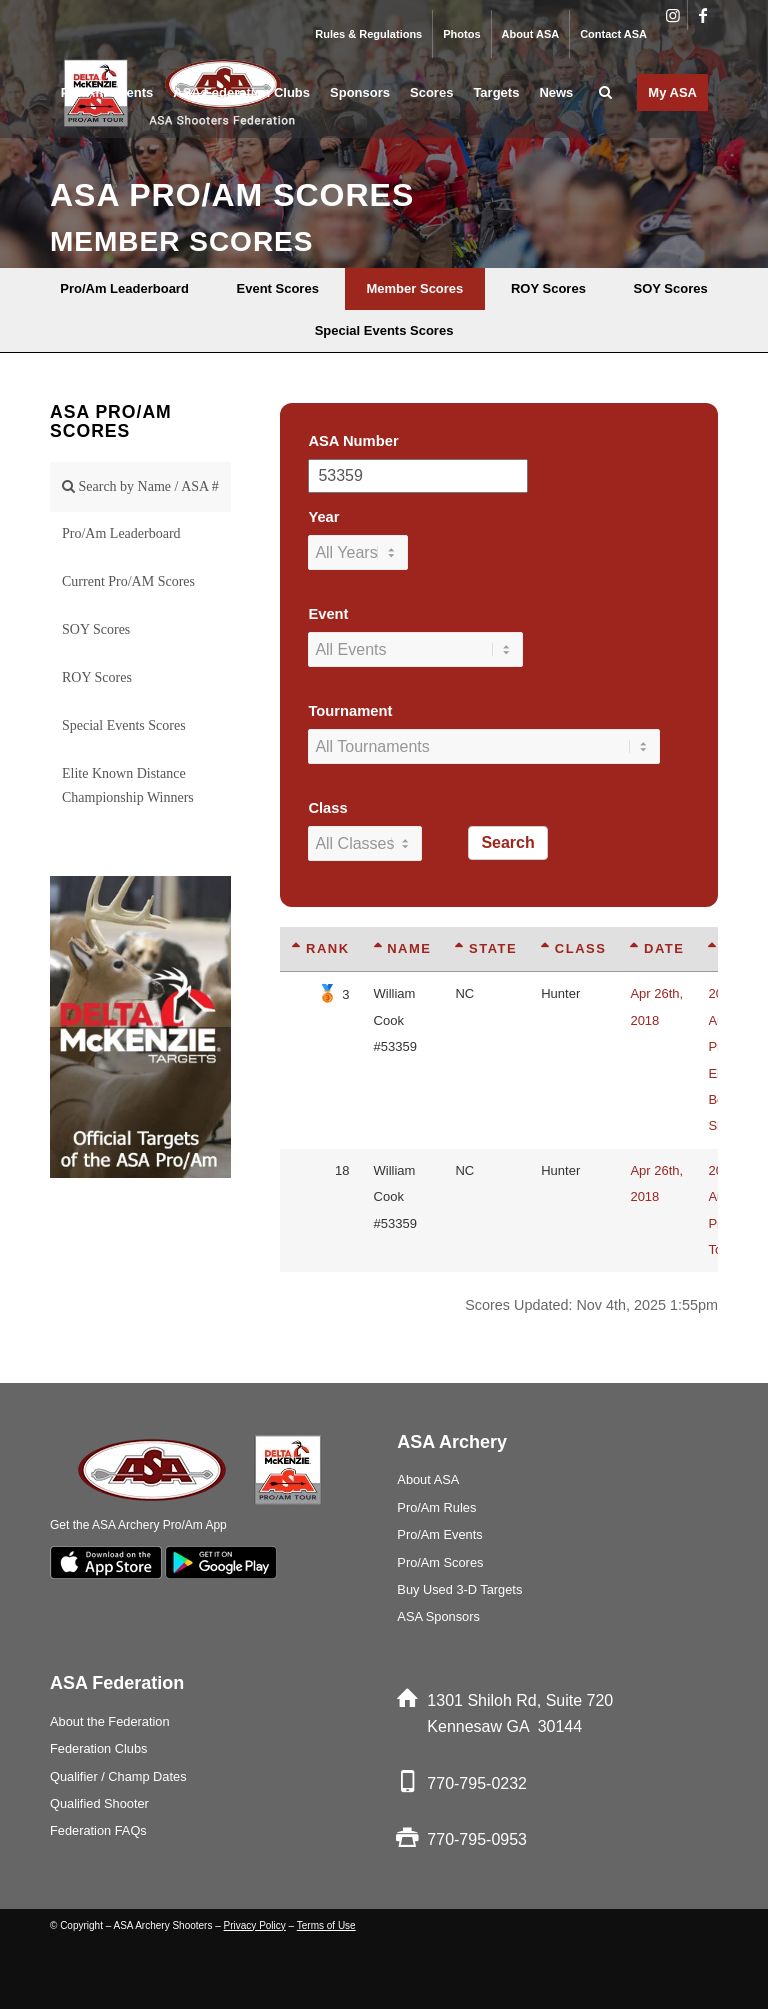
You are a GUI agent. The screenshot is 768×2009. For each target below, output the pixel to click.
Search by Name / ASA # (140, 486)
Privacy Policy (255, 1925)
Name (403, 948)
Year (323, 517)
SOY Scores (96, 629)
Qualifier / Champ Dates (118, 1776)
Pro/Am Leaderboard (121, 533)
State (486, 948)
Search (507, 842)
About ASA (531, 34)
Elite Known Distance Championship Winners (128, 785)
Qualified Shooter (99, 1803)
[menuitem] (369, 34)
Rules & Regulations (368, 34)
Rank (320, 948)
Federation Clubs (98, 1748)
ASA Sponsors (438, 1616)
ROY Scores (97, 677)
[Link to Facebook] (703, 15)
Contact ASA (613, 34)
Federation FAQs (98, 1830)
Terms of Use (326, 1925)
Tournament (350, 711)
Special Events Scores (124, 725)
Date (657, 948)
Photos (461, 34)
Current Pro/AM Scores (128, 581)
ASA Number (353, 441)
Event (328, 614)
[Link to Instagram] (672, 15)
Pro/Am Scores (440, 1562)
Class (327, 808)
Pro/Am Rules (436, 1507)
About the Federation (110, 1721)
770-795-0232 (477, 1783)
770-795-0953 (477, 1839)
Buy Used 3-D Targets (459, 1589)
